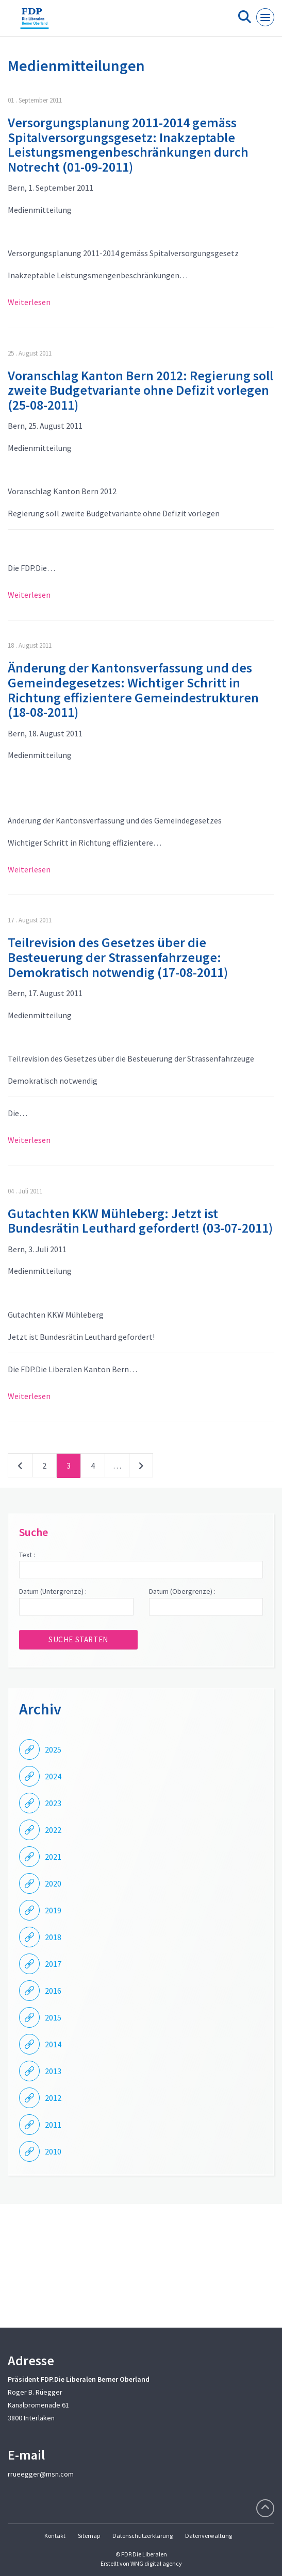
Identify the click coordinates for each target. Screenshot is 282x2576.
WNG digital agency (156, 2563)
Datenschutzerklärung (142, 2535)
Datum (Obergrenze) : (182, 1591)
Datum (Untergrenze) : (53, 1591)
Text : (27, 1554)
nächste (141, 1467)
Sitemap (89, 2535)
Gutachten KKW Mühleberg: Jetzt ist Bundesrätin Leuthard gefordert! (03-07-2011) (140, 1221)
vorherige (20, 1467)
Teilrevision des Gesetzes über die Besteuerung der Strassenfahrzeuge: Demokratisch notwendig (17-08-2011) (118, 957)
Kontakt (54, 2535)
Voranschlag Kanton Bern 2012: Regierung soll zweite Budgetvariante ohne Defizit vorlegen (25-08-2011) (140, 390)
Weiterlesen (29, 302)
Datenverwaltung (208, 2535)
